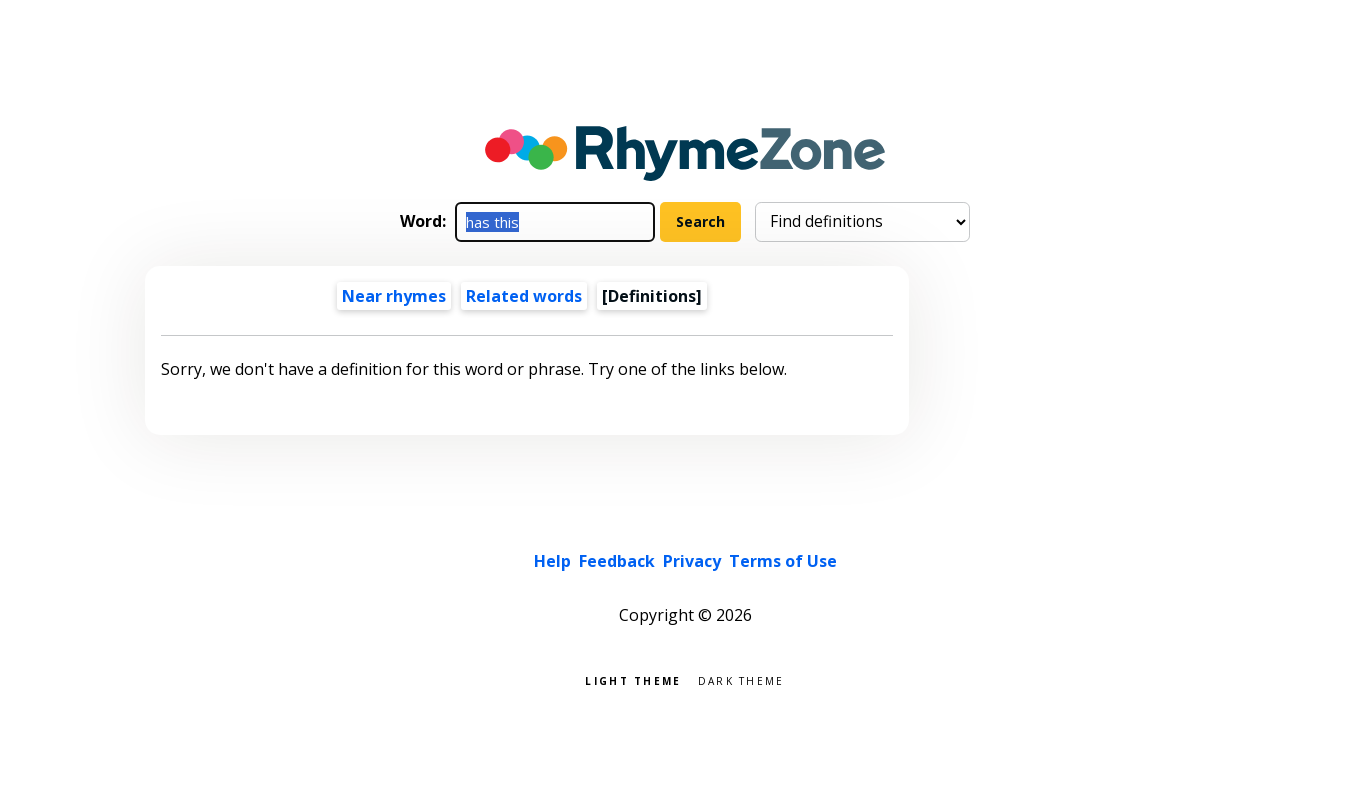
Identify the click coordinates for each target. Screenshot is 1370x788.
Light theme (633, 679)
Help (552, 561)
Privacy (692, 561)
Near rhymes (394, 296)
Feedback (617, 561)
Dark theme (741, 679)
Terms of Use (783, 561)
